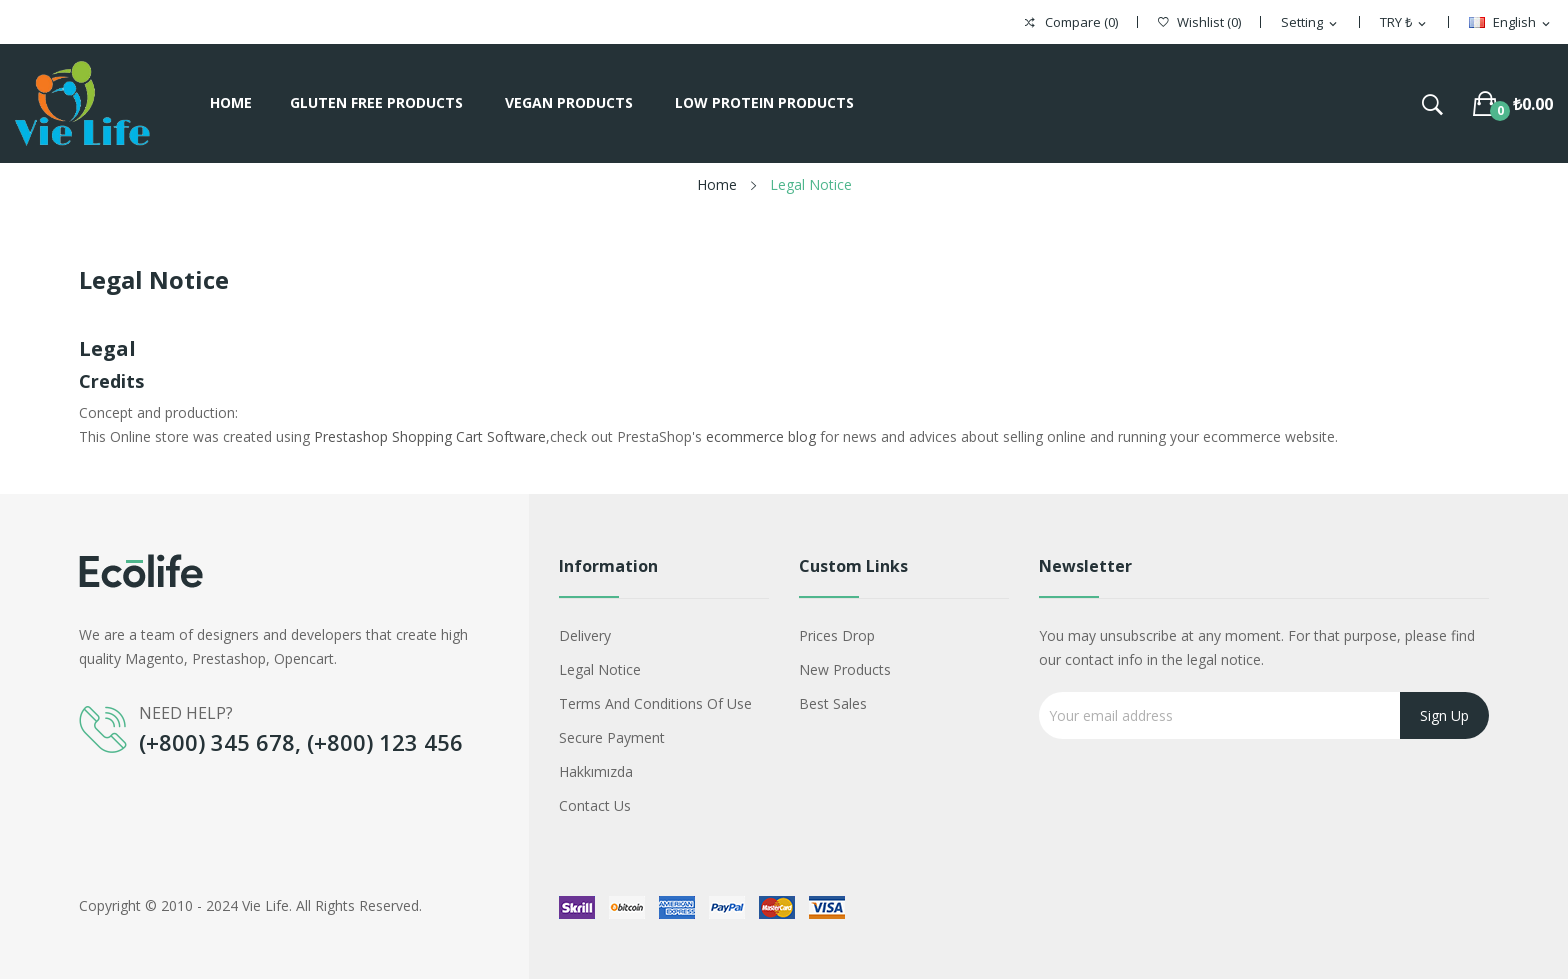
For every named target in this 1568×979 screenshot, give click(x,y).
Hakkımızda (596, 771)
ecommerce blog (761, 436)
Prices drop (837, 635)
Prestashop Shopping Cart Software (430, 436)
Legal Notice (600, 669)
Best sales (833, 703)
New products (845, 669)
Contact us (595, 805)
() (1199, 22)
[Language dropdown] (1511, 23)
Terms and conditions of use (655, 703)
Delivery (585, 635)
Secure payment (612, 737)
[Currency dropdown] (1404, 23)
